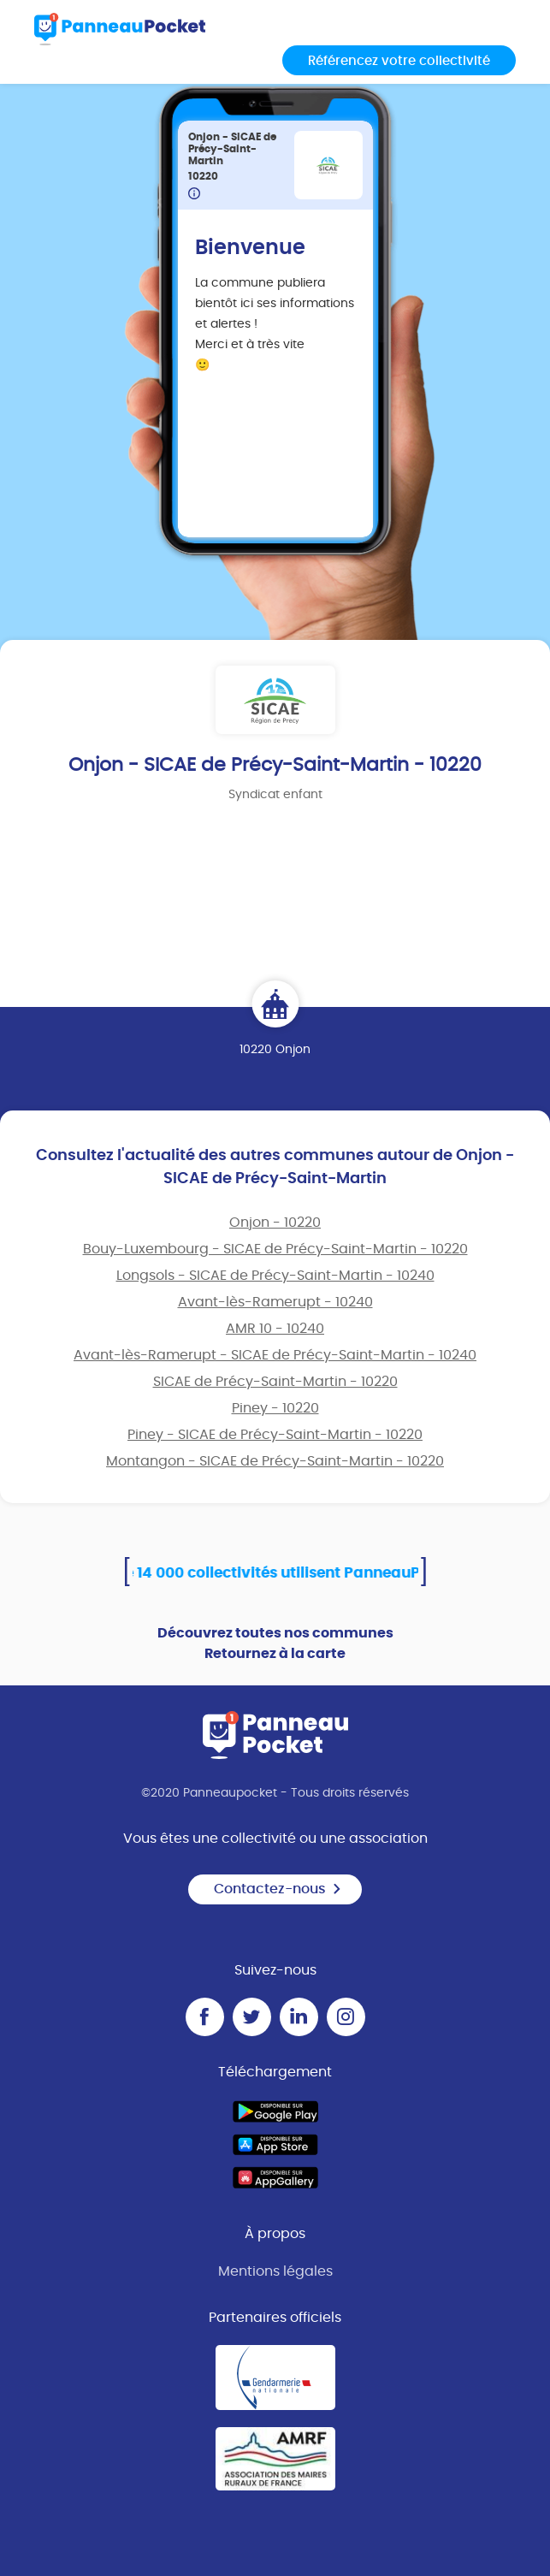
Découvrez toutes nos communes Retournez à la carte (275, 1643)
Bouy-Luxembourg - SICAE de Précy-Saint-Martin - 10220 (275, 1249)
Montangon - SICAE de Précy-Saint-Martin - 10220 (275, 1461)
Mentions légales (275, 2271)
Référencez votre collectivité (399, 61)
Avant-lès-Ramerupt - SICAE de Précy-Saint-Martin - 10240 (275, 1355)
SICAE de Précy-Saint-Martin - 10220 (275, 1382)
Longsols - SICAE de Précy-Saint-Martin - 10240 (275, 1275)
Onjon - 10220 (275, 1222)
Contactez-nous (278, 1889)
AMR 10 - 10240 (275, 1328)
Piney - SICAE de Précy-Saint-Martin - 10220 (275, 1435)
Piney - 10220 (275, 1408)
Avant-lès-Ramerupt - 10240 (275, 1302)
